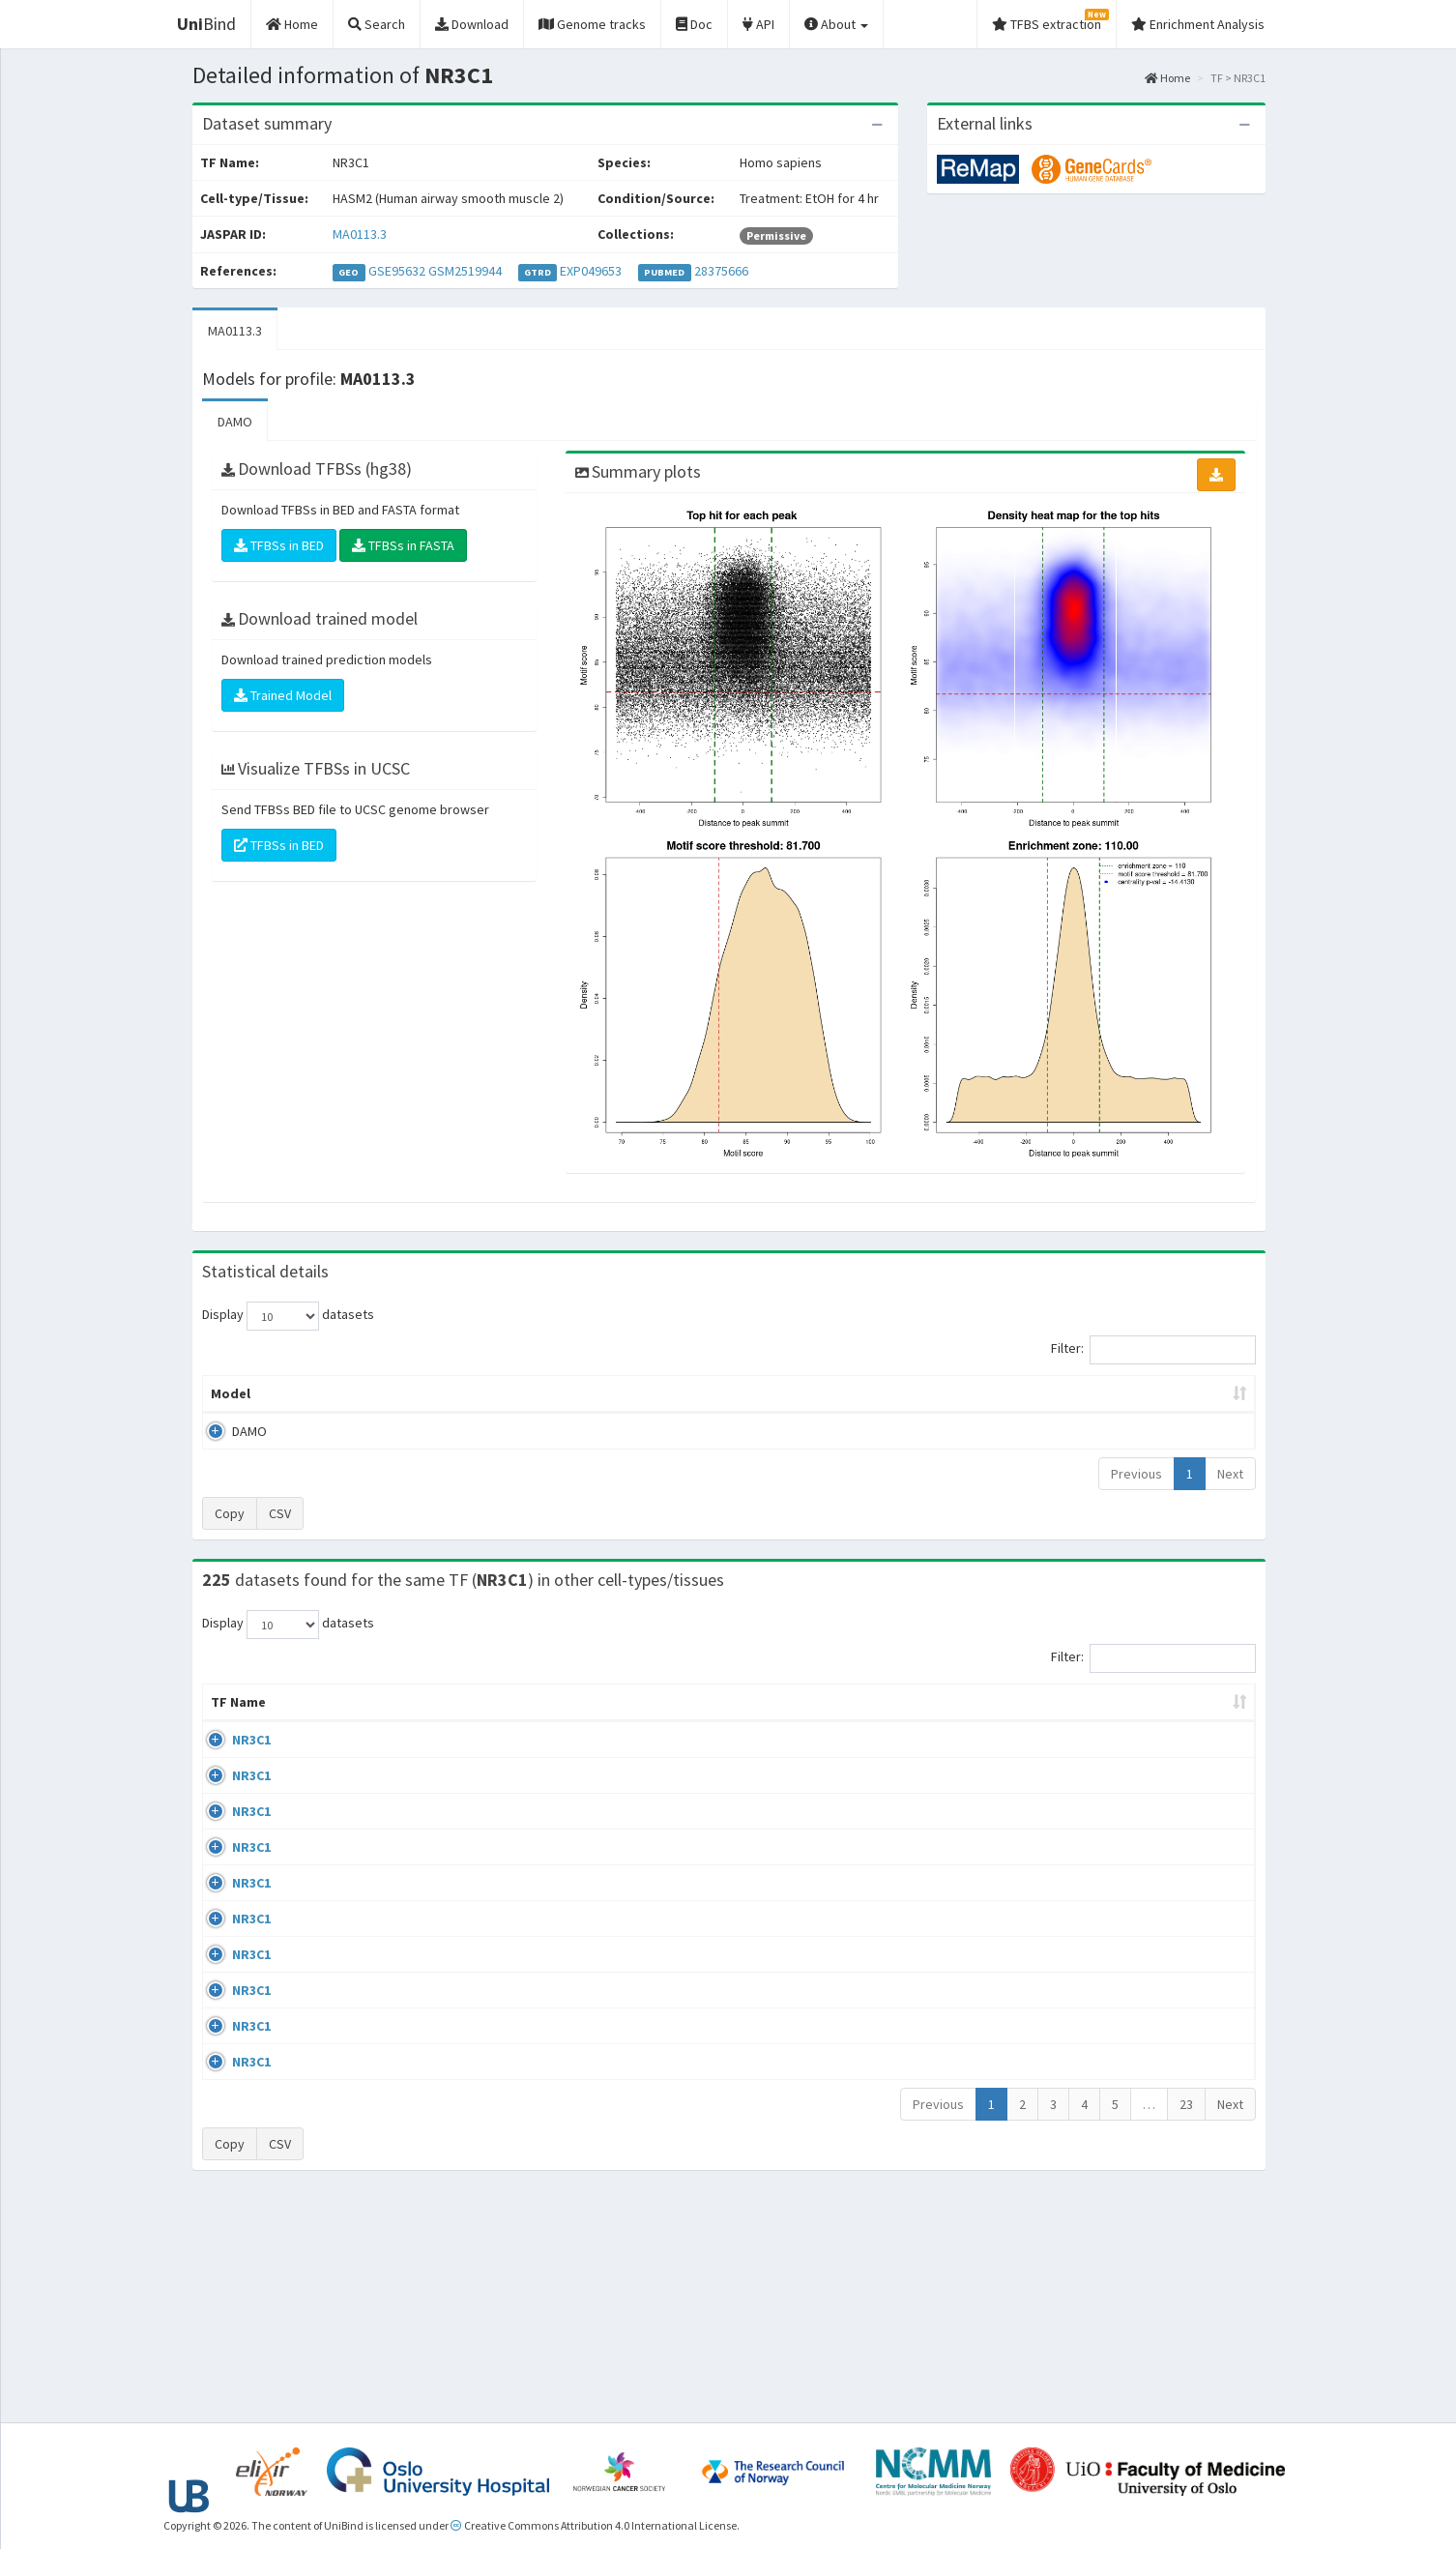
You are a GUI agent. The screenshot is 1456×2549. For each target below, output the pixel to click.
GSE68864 (1095, 1759)
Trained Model (283, 695)
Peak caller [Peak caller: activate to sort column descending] (342, 1393)
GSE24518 (1095, 1815)
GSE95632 (396, 270)
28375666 (721, 270)
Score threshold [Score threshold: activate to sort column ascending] (889, 1393)
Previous (1136, 1473)
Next (1230, 1473)
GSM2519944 (465, 270)
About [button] (836, 24)
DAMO (235, 421)
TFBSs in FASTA (403, 545)
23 (1186, 2322)
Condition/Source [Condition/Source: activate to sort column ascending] (526, 1721)
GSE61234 (1095, 2260)
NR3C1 (230, 1759)
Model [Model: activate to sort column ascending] (230, 1393)
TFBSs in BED (279, 545)
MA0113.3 (360, 234)
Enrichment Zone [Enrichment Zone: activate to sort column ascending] (613, 1393)
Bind (206, 24)
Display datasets (288, 1316)
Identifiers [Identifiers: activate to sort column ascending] (1101, 1721)
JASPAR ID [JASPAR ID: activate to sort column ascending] (1197, 1711)
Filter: (1153, 1349)
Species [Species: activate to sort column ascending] (1000, 1721)
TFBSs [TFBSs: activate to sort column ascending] (760, 1393)
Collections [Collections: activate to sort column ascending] (888, 1721)
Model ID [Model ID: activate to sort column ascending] (470, 1393)
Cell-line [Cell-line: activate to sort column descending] (316, 1721)
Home (1167, 78)
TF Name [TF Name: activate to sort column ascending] (229, 1711)
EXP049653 (591, 270)
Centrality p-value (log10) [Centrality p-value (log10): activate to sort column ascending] (1094, 1393)
